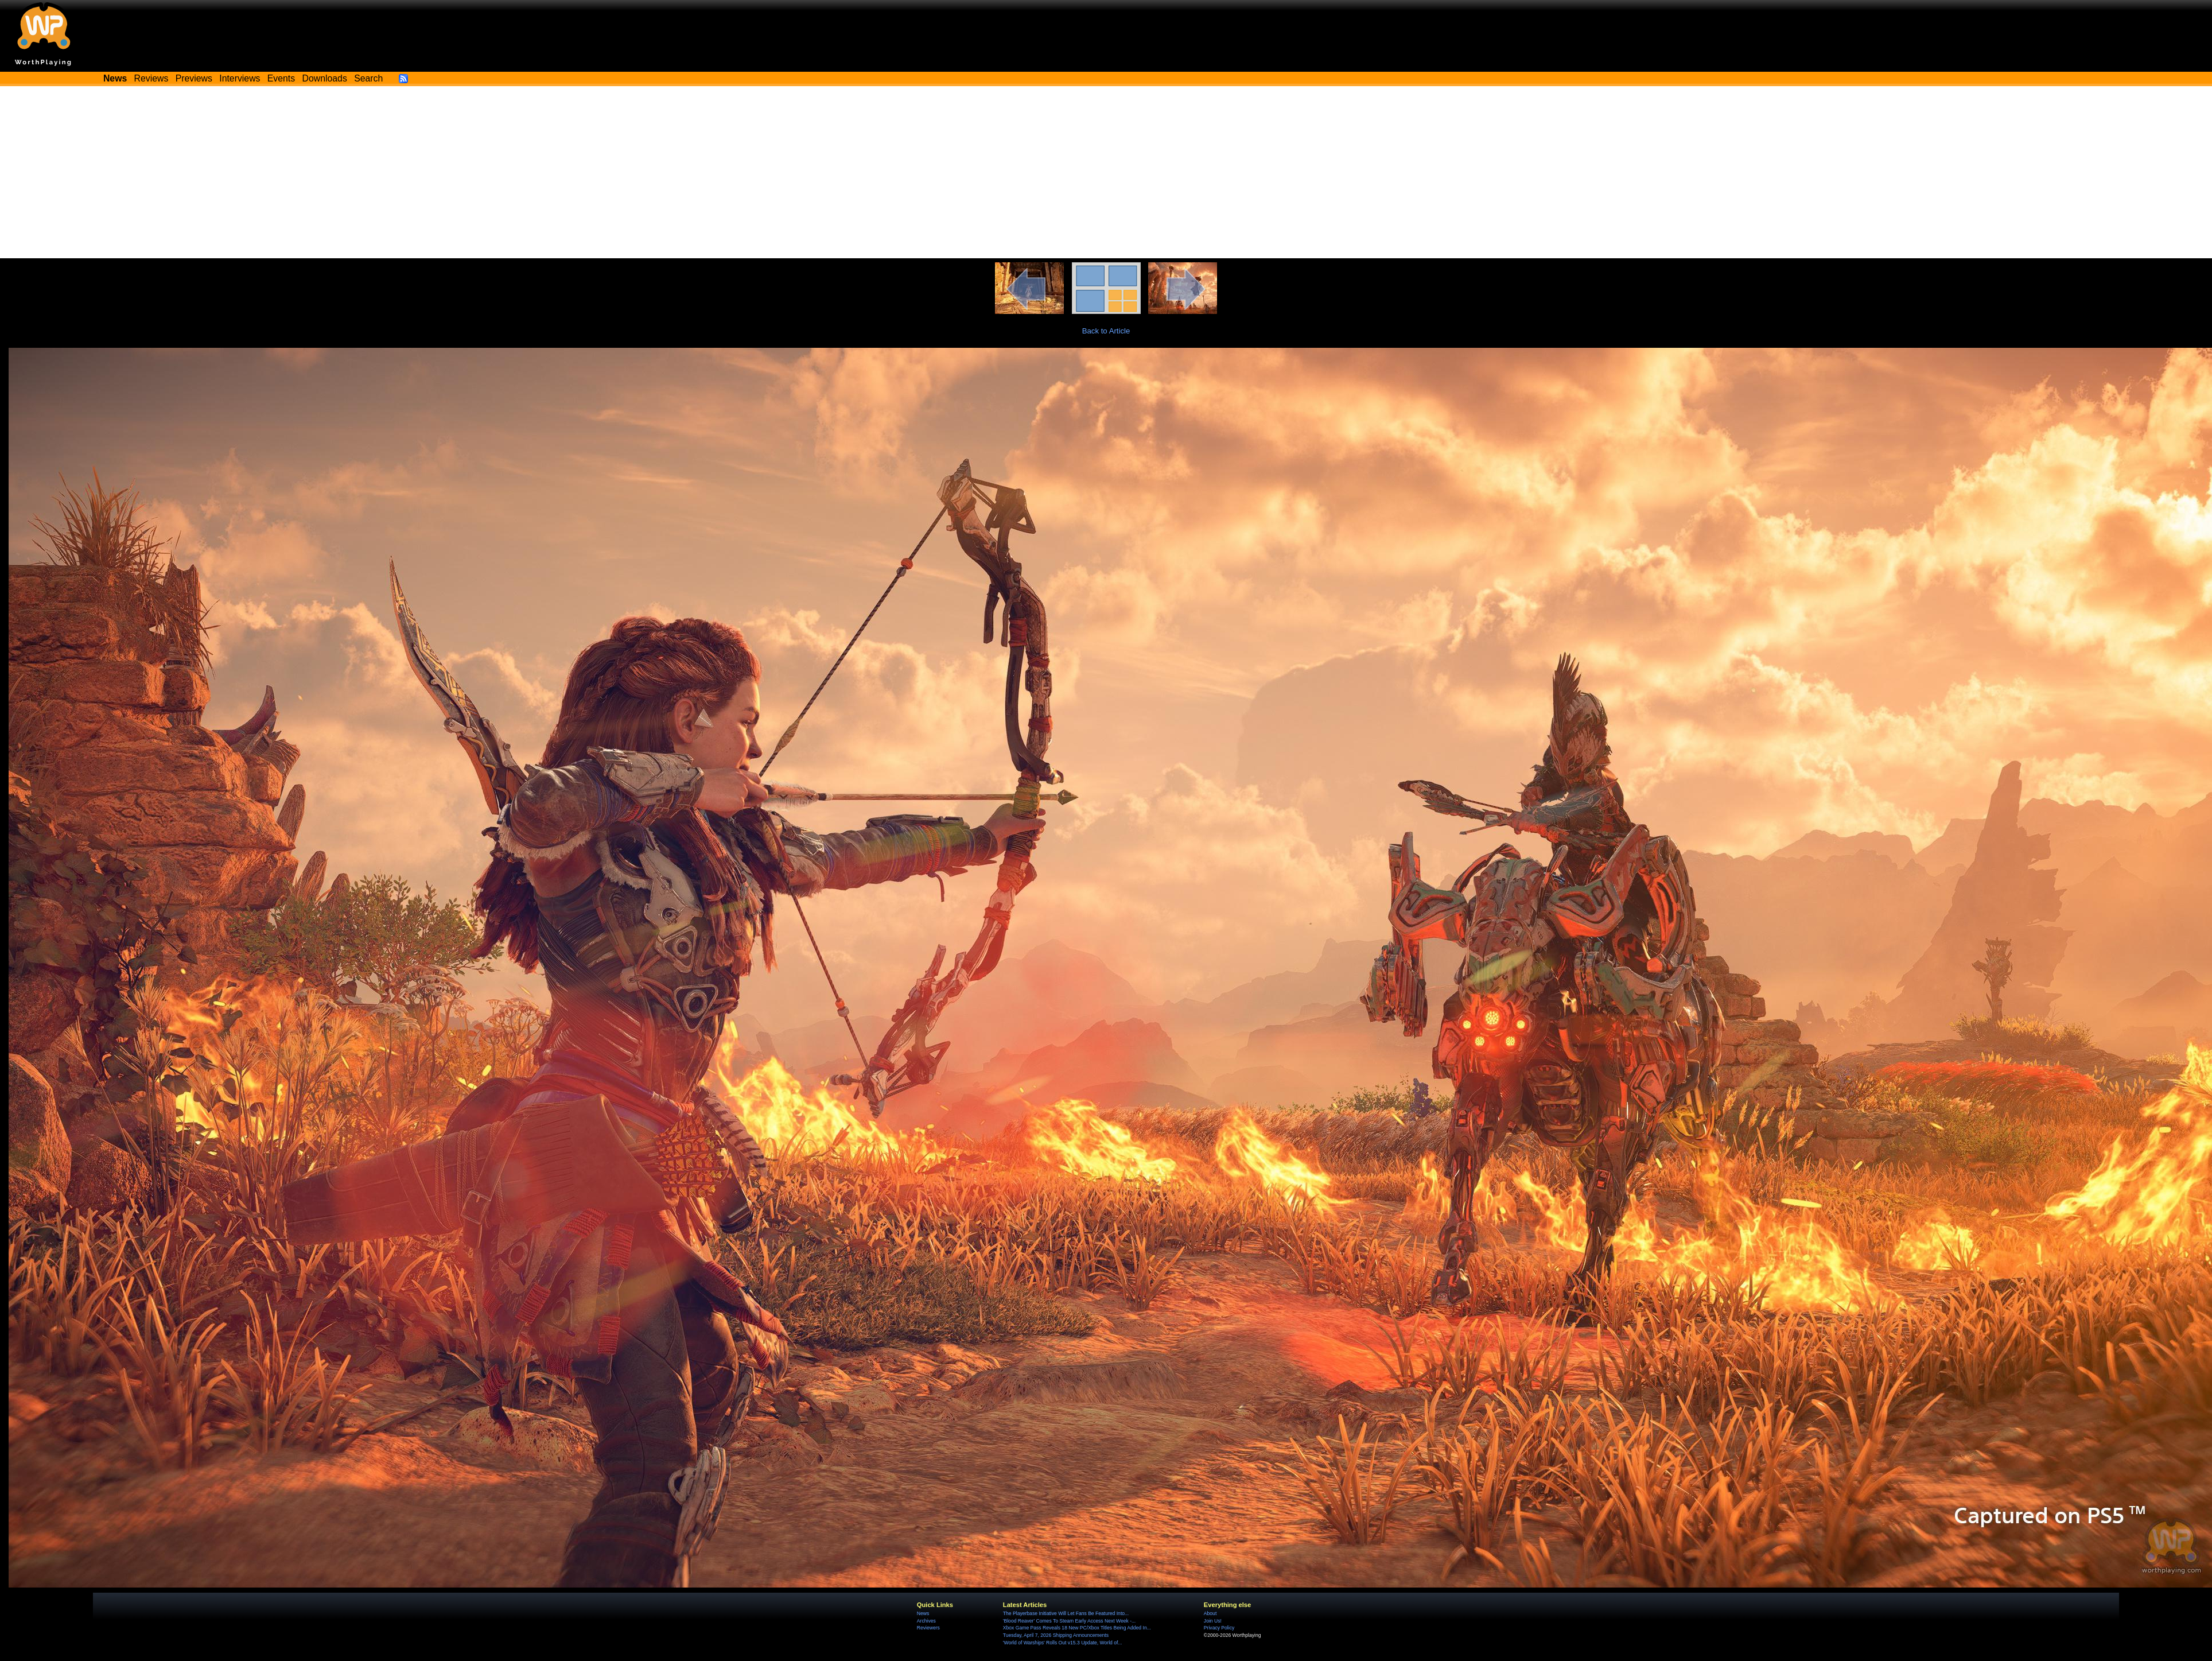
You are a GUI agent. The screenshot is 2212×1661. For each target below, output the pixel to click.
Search (368, 78)
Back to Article (1106, 331)
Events (281, 78)
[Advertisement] (1106, 172)
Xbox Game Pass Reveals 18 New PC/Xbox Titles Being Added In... (1077, 1628)
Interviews (239, 78)
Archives (926, 1621)
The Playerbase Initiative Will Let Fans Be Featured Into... (1066, 1613)
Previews (194, 78)
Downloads (324, 78)
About (1210, 1613)
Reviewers (928, 1628)
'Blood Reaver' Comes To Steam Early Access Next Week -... (1069, 1621)
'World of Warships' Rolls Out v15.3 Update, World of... (1062, 1643)
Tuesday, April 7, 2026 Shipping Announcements (1056, 1635)
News (923, 1613)
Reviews (151, 78)
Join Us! (1213, 1621)
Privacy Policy (1219, 1628)
